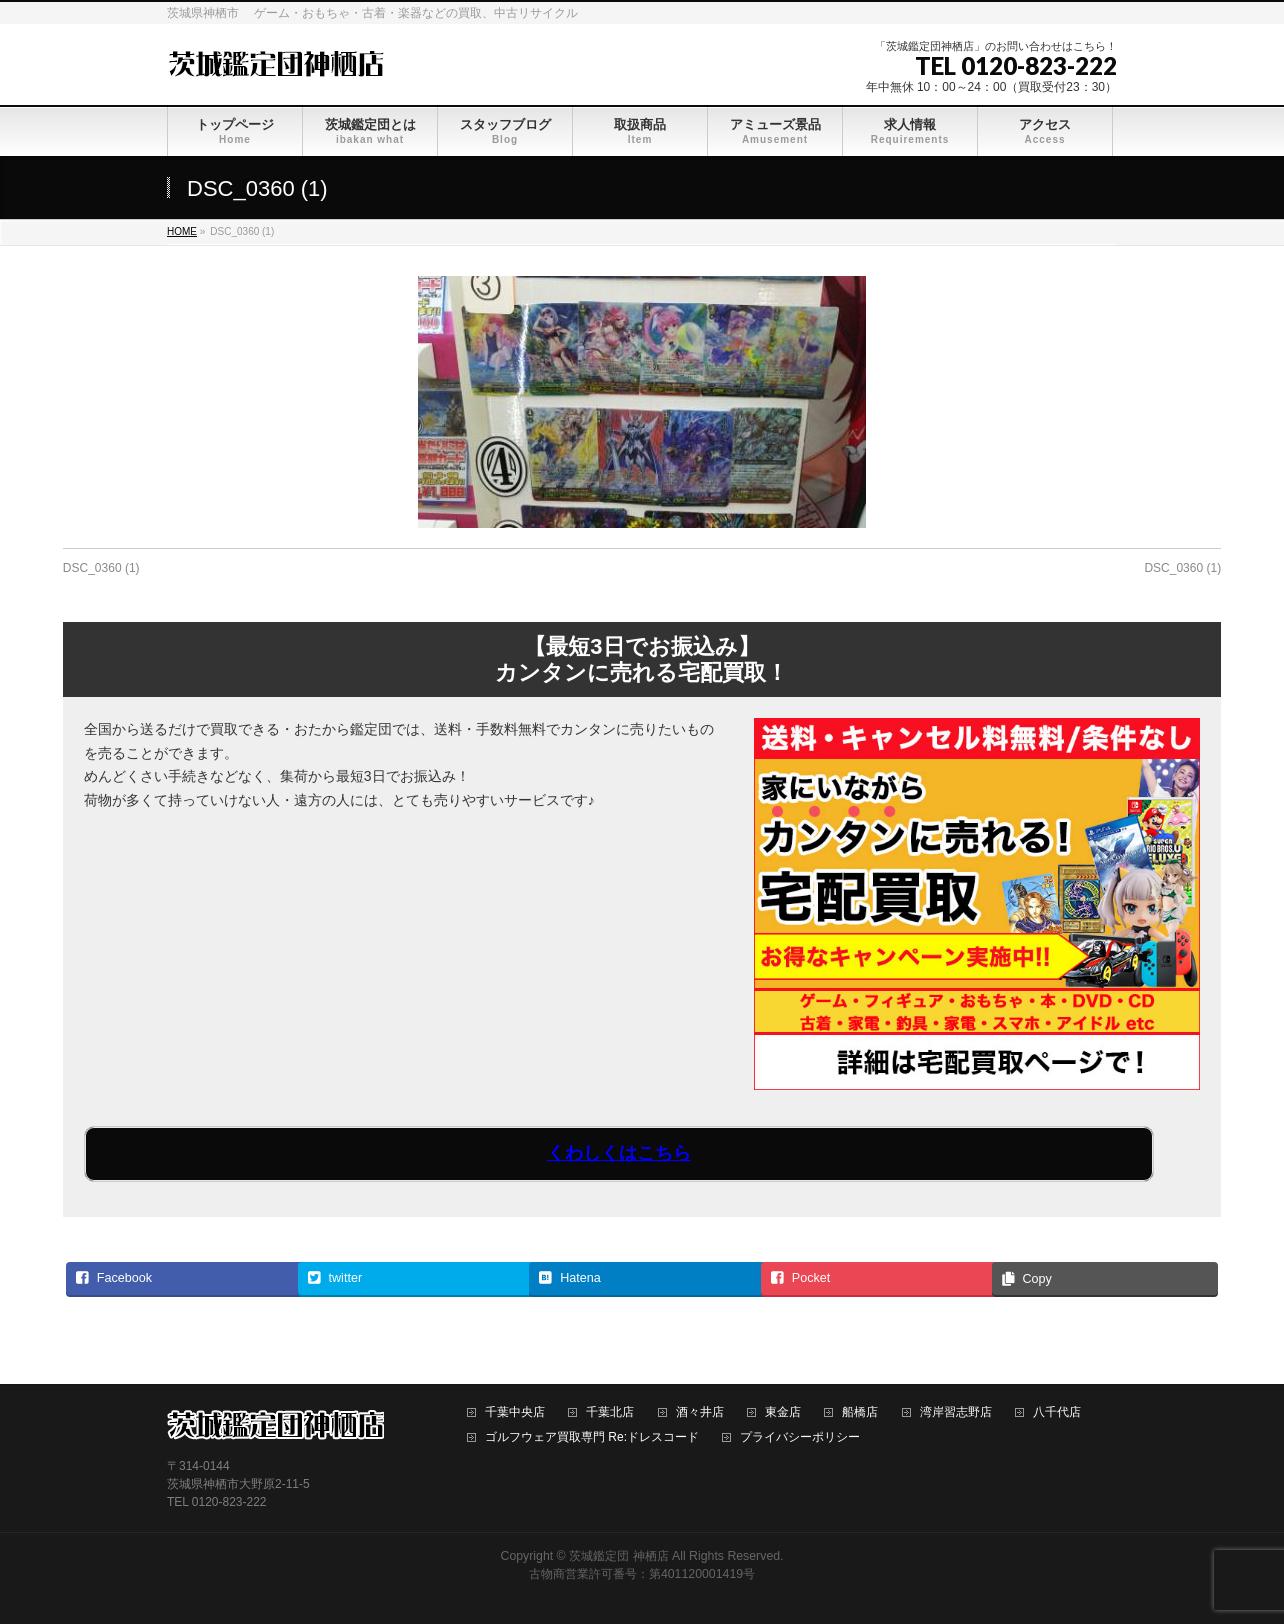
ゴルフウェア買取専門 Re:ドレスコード (592, 1437)
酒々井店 (700, 1412)
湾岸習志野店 (956, 1412)
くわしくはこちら (619, 1153)
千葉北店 (610, 1412)
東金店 (783, 1412)
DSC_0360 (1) (101, 568)
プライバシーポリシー (800, 1437)
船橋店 (860, 1412)
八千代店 (1057, 1412)
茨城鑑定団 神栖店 (618, 1556)
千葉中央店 (515, 1412)
